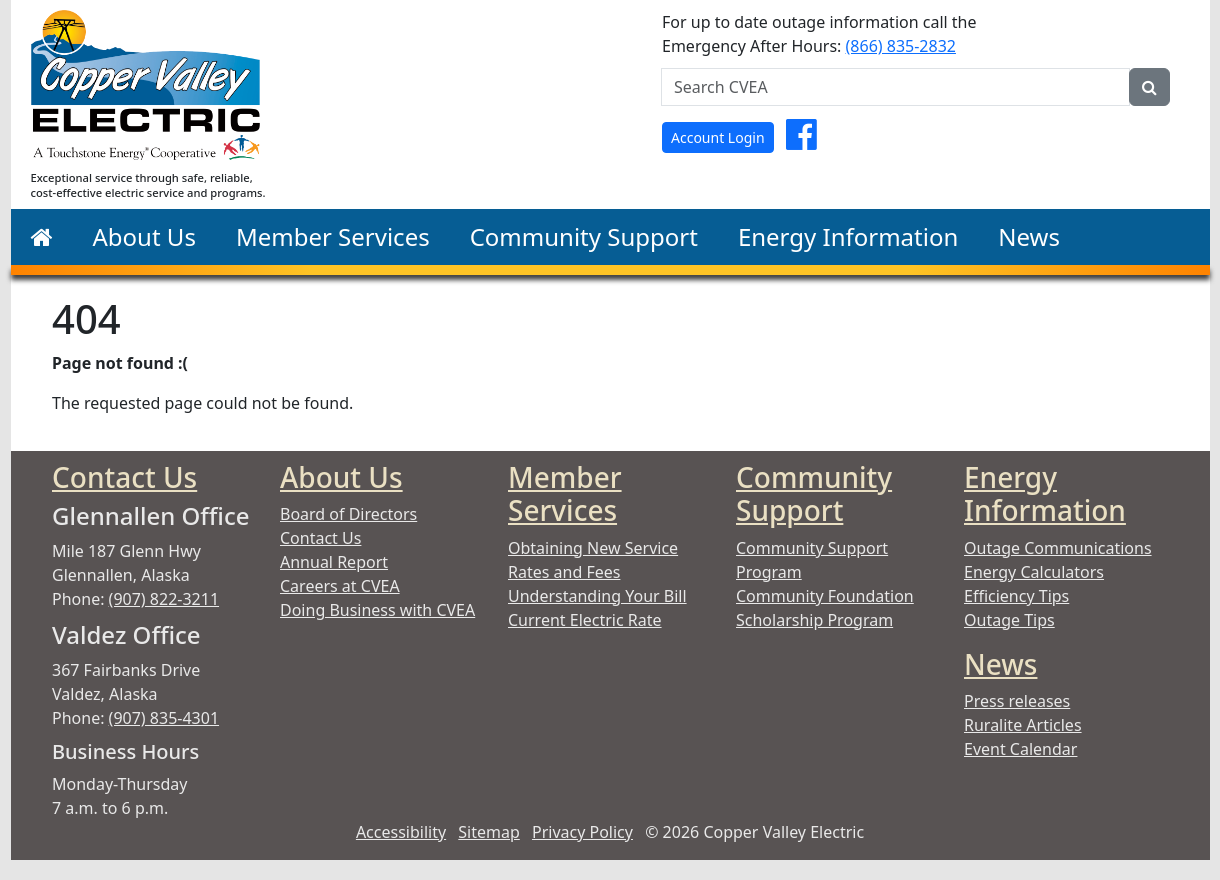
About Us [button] (144, 236)
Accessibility (401, 832)
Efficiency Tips (1016, 596)
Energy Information (1045, 494)
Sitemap (489, 832)
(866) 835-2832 (901, 46)
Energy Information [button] (848, 236)
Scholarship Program (814, 620)
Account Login (718, 137)
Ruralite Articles (1023, 725)
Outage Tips (1009, 620)
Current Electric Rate (585, 620)
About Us (341, 477)
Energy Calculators (1034, 572)
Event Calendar (1020, 749)
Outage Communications (1058, 548)
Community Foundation (825, 596)
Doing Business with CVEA (377, 610)
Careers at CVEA (340, 586)
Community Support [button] (584, 236)
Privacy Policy (582, 832)
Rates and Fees (564, 572)
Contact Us (124, 477)
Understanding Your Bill (597, 596)
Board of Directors (348, 514)
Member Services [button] (333, 236)
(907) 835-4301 (164, 718)
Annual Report (334, 562)
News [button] (1029, 236)
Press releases (1017, 701)
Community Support (814, 494)
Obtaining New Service (593, 548)
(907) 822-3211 (164, 599)
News (1000, 664)
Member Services (565, 494)
